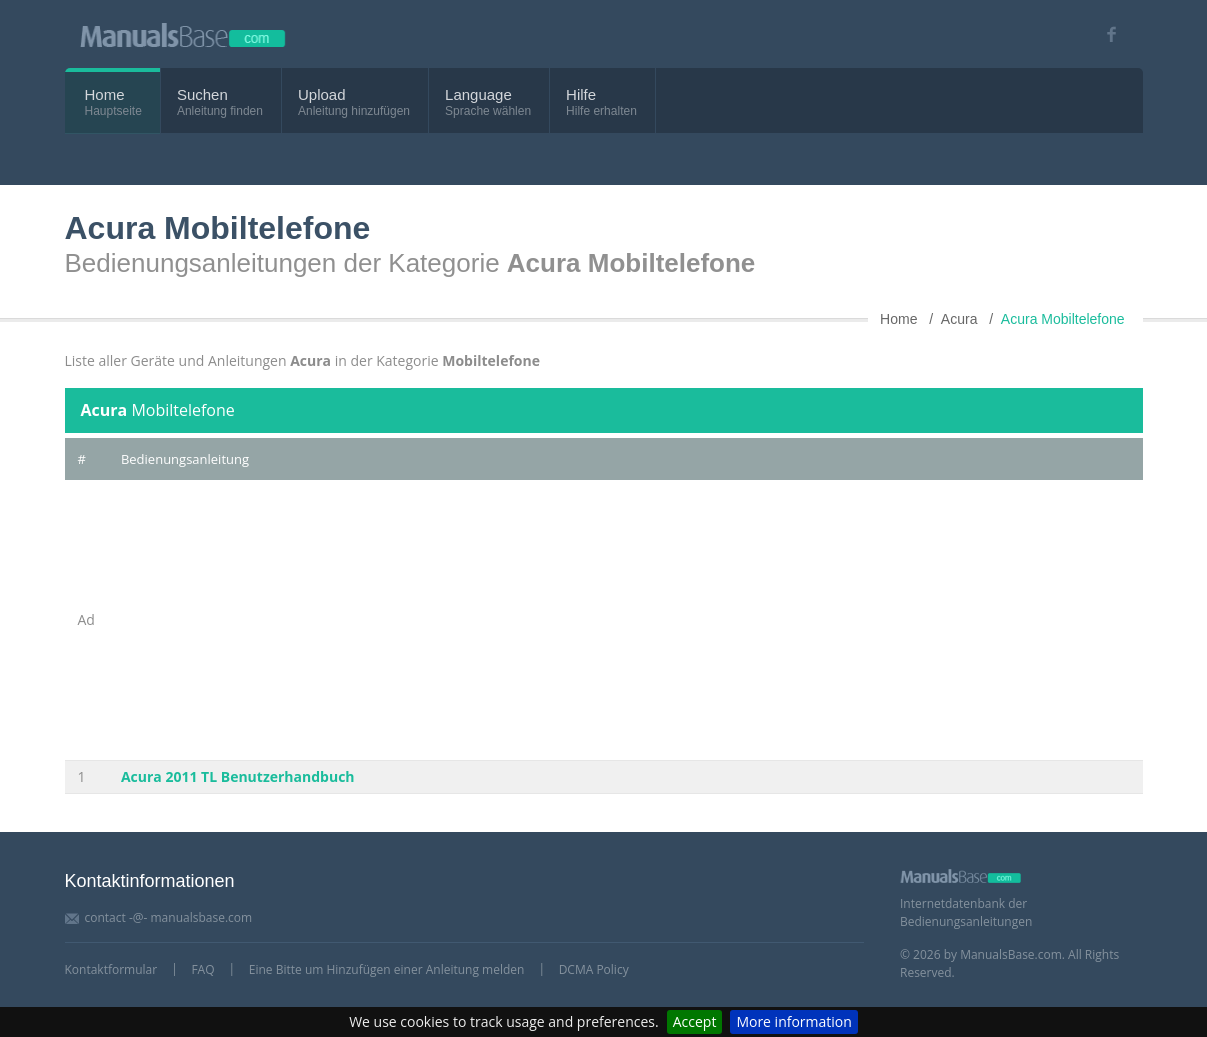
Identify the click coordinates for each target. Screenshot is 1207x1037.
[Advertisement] (625, 620)
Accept (695, 1021)
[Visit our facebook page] (1105, 34)
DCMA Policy (594, 969)
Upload (322, 94)
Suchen (202, 94)
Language (478, 94)
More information (793, 1021)
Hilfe (581, 94)
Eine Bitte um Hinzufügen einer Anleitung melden (387, 969)
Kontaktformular (111, 969)
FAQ (202, 969)
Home (105, 94)
